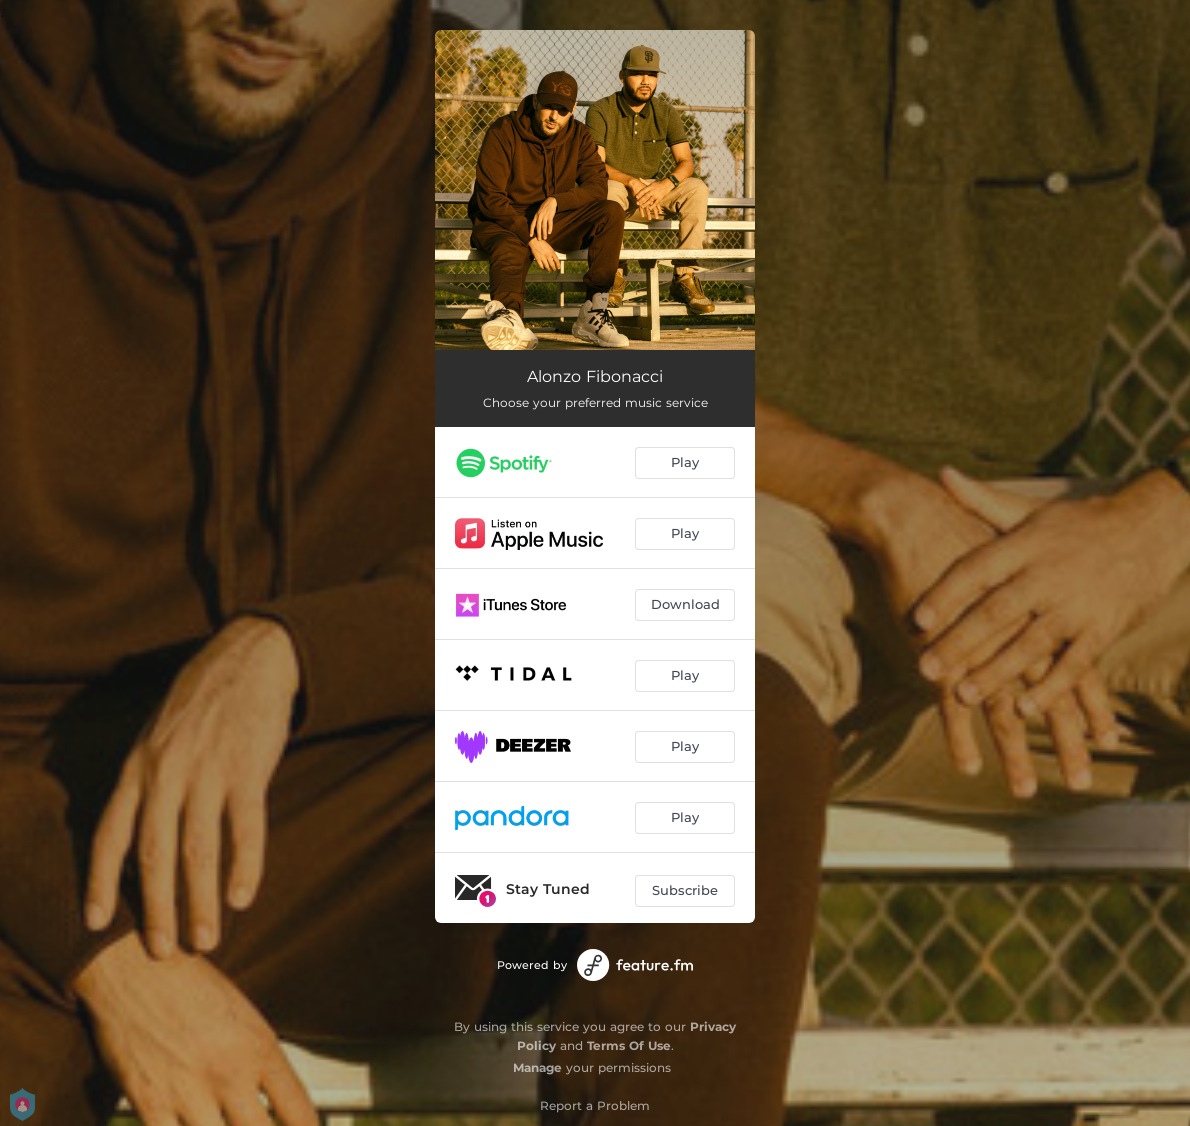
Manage (537, 1067)
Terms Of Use (629, 1045)
